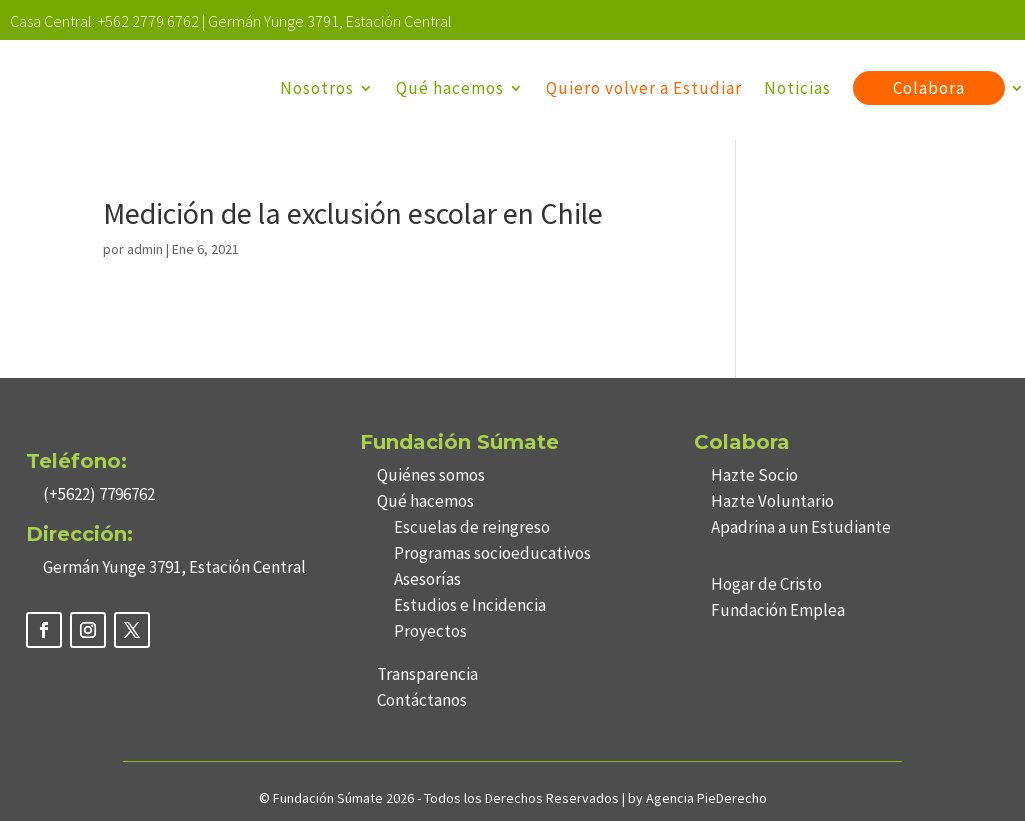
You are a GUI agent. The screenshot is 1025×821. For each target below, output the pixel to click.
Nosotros (317, 88)
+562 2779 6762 (148, 21)
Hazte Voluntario (772, 501)
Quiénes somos (431, 475)
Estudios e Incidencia (470, 605)
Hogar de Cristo (766, 584)
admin (145, 249)
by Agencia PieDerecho (697, 798)
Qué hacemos (450, 88)
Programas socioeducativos (492, 553)
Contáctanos (422, 700)
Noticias (797, 88)
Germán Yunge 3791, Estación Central (330, 21)
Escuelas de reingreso (472, 527)
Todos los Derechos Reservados (523, 798)
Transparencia (427, 674)
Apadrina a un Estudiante (801, 527)
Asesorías (427, 579)
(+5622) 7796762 (99, 494)
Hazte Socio (754, 475)
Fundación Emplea (778, 610)
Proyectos (430, 631)
